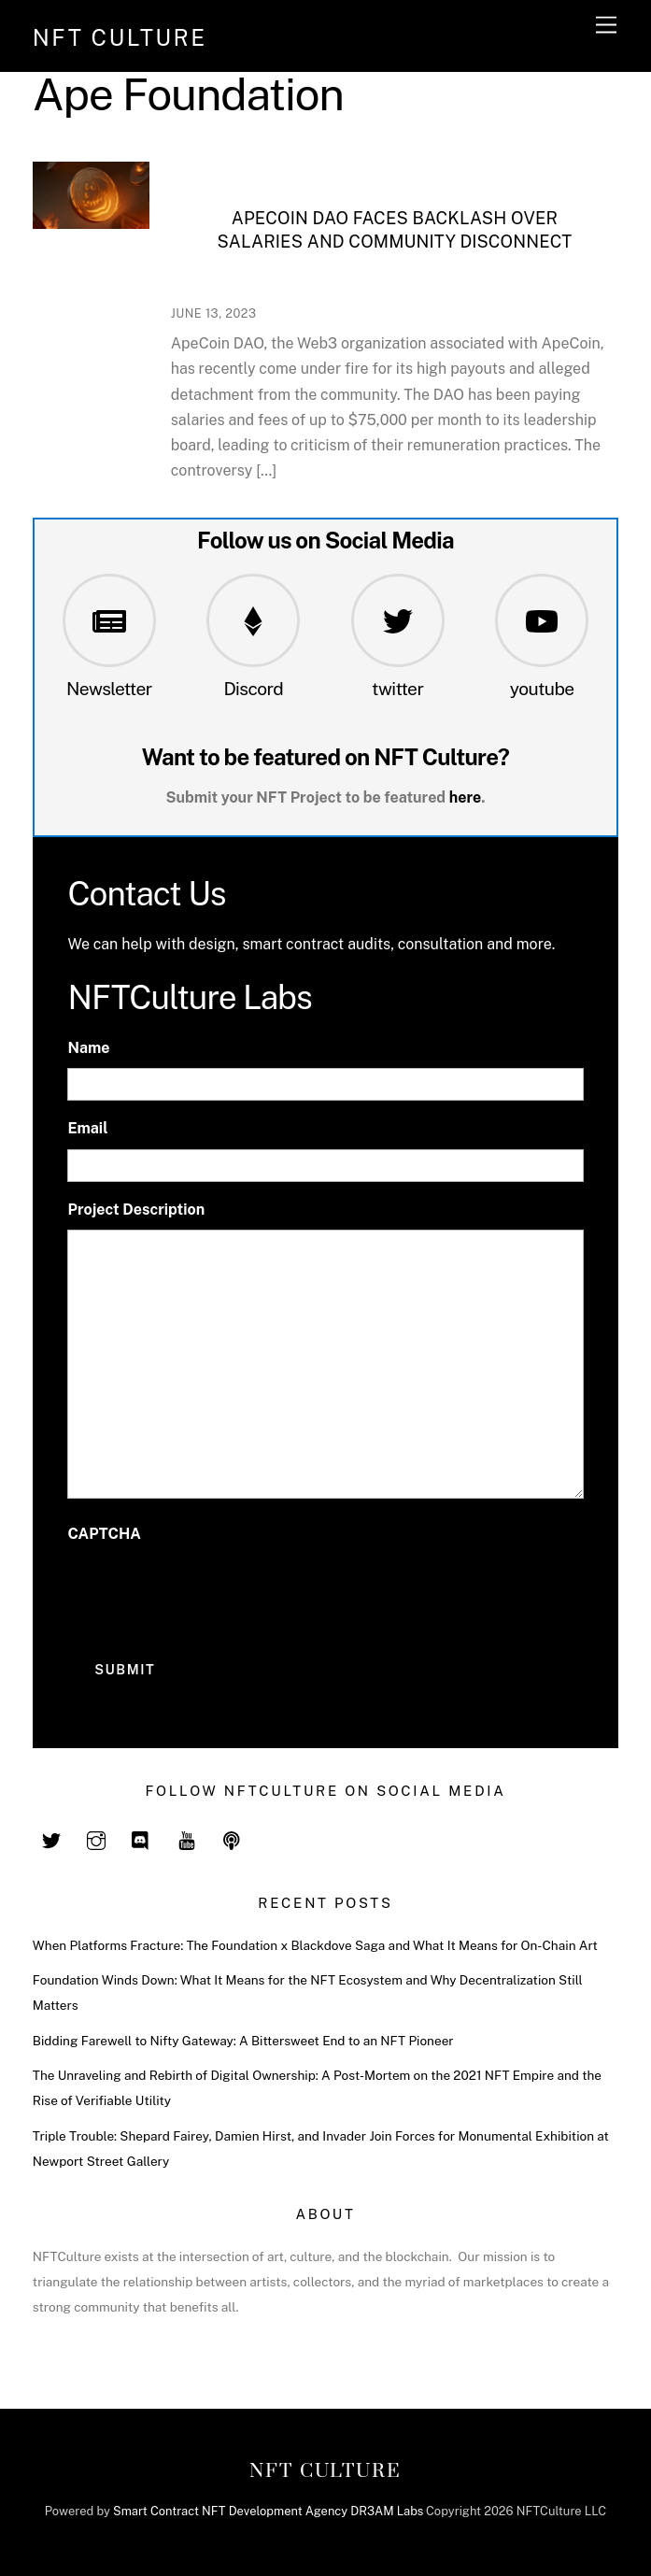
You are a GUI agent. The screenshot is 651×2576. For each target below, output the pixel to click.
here (465, 797)
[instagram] (96, 1838)
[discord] (141, 1838)
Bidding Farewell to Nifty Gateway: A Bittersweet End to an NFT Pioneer (243, 2040)
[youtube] (186, 1838)
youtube (542, 688)
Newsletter (109, 688)
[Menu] (606, 25)
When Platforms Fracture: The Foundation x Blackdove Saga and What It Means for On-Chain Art (315, 1945)
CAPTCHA (103, 1534)
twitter (397, 688)
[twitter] (51, 1838)
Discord (253, 688)
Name (88, 1048)
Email (87, 1128)
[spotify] (231, 1838)
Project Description (136, 1209)
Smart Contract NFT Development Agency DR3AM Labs (268, 2511)
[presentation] (209, 1590)
